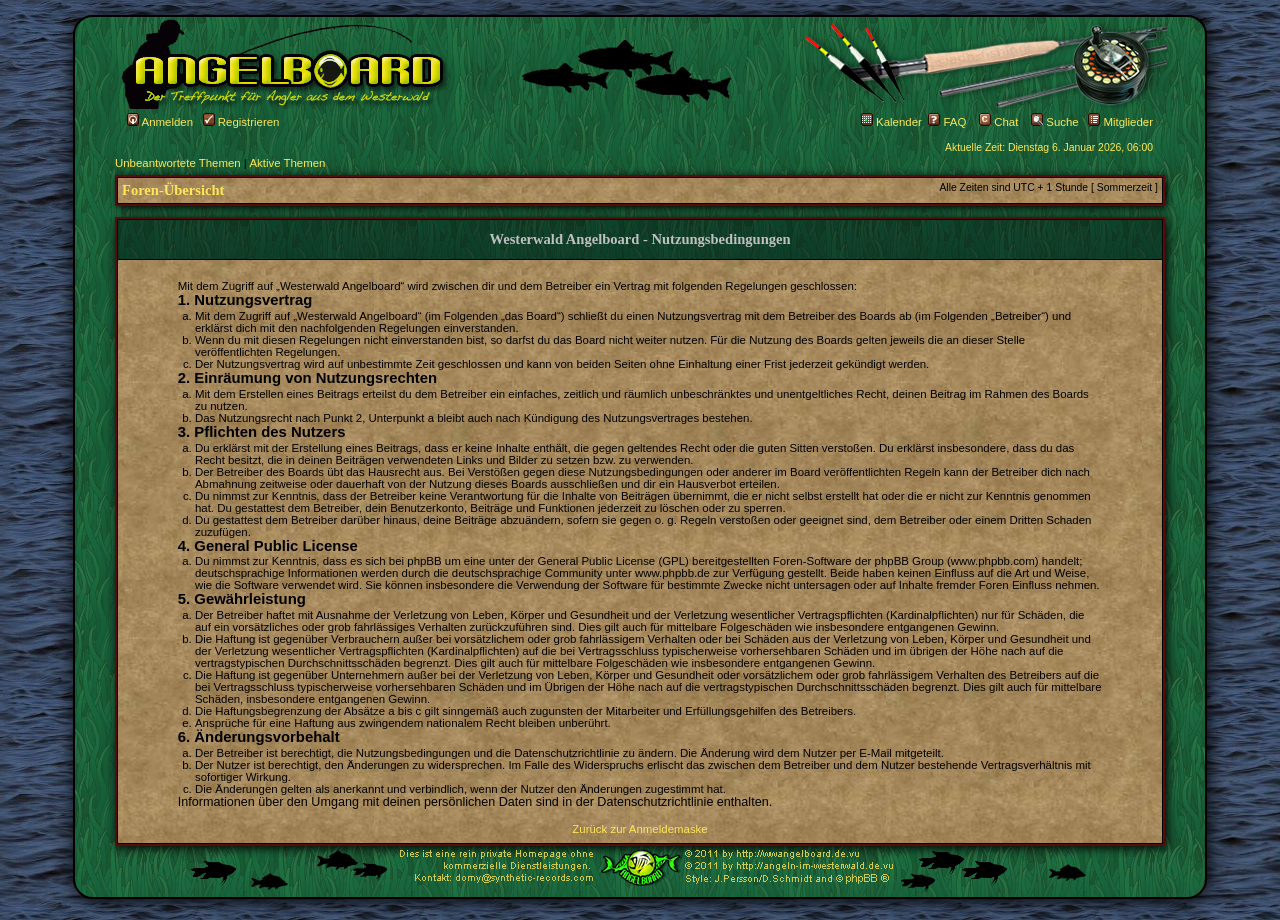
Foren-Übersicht (173, 190)
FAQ (947, 122)
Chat (998, 122)
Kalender (891, 122)
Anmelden (160, 122)
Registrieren (241, 122)
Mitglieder (1120, 122)
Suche (1055, 122)
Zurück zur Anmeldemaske (639, 829)
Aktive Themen (287, 163)
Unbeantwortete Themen (178, 163)
